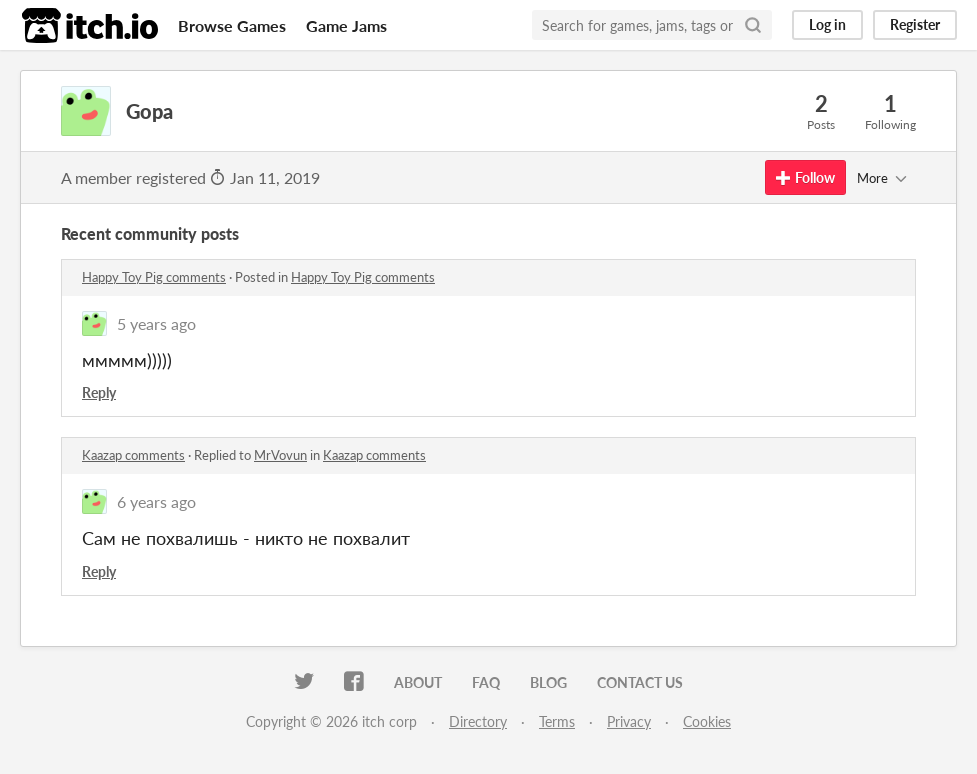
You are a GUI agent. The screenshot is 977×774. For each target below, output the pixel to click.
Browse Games (232, 25)
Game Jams (346, 25)
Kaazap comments (133, 455)
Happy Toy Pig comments (154, 277)
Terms (557, 721)
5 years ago (156, 323)
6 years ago (156, 501)
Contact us (640, 682)
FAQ (486, 682)
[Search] (753, 25)
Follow (805, 177)
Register (915, 24)
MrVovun (280, 455)
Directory (478, 721)
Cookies (707, 721)
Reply (99, 392)
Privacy (629, 721)
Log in (827, 24)
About (418, 682)
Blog (548, 682)
